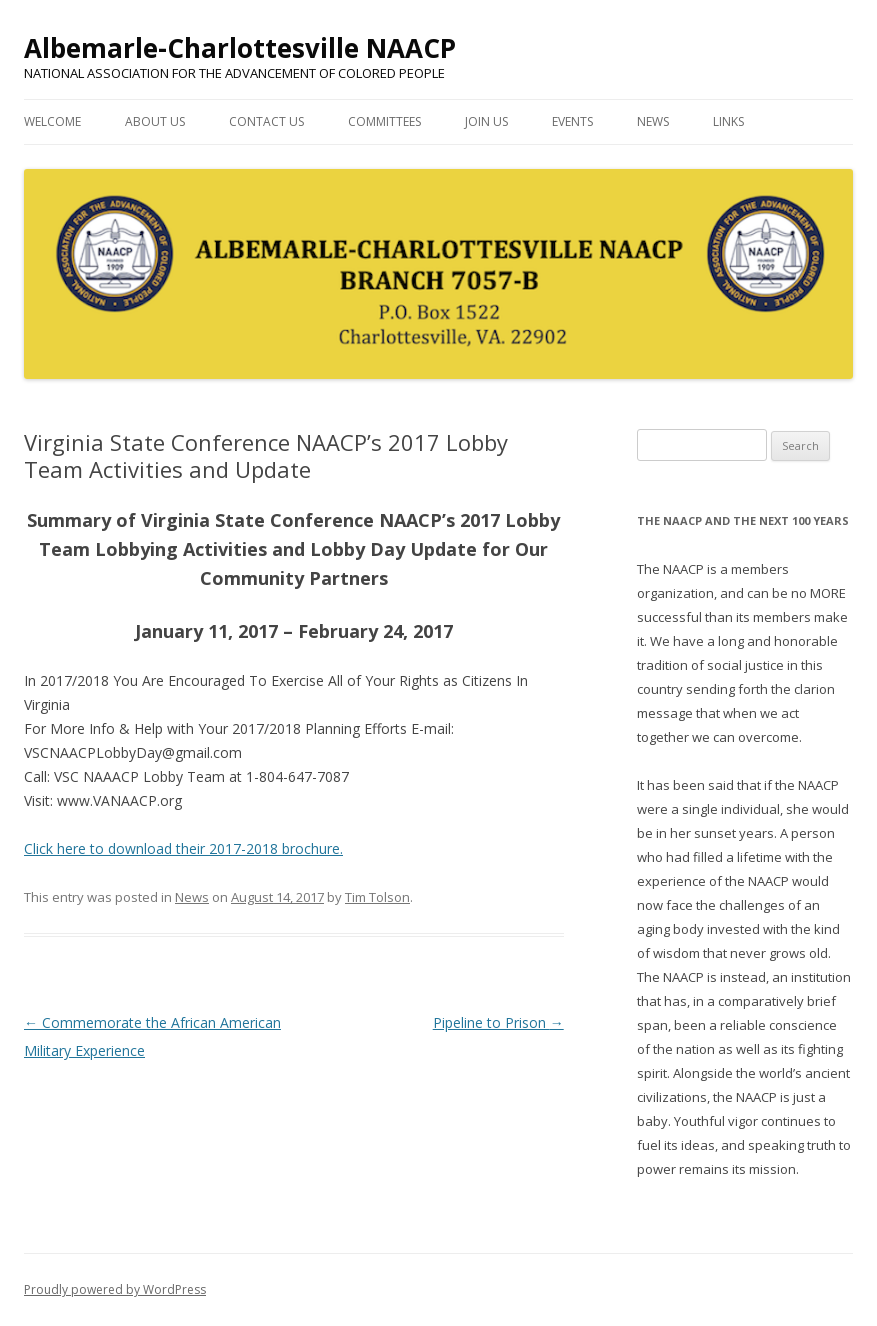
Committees (384, 121)
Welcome (52, 121)
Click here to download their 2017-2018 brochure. (183, 848)
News (653, 121)
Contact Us (266, 121)
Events (572, 121)
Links (728, 121)
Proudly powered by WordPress (115, 1289)
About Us (155, 121)
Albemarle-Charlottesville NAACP (240, 48)
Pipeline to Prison (498, 1022)
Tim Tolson (377, 897)
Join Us (486, 121)
